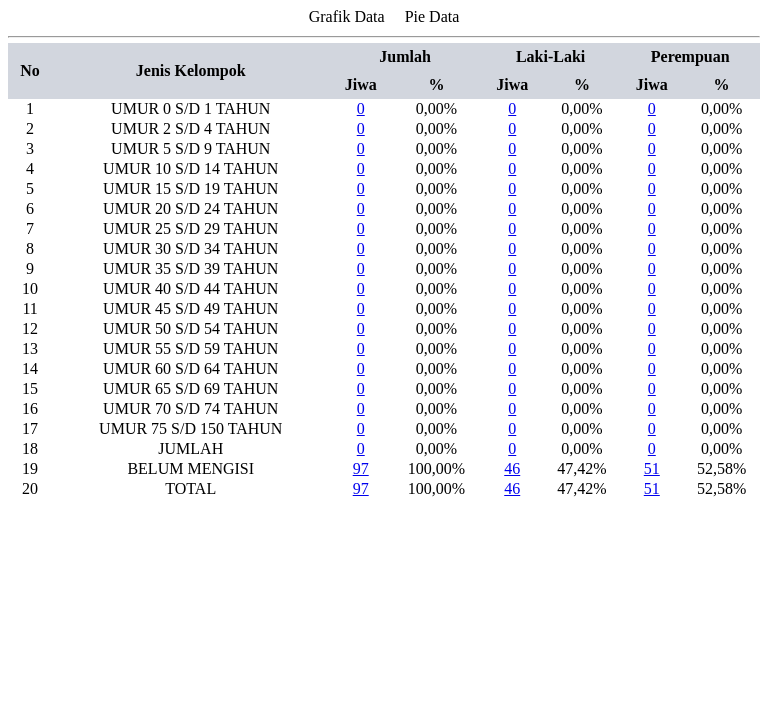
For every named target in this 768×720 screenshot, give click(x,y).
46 (512, 468)
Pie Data (432, 16)
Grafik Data (347, 16)
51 (652, 468)
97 (361, 468)
